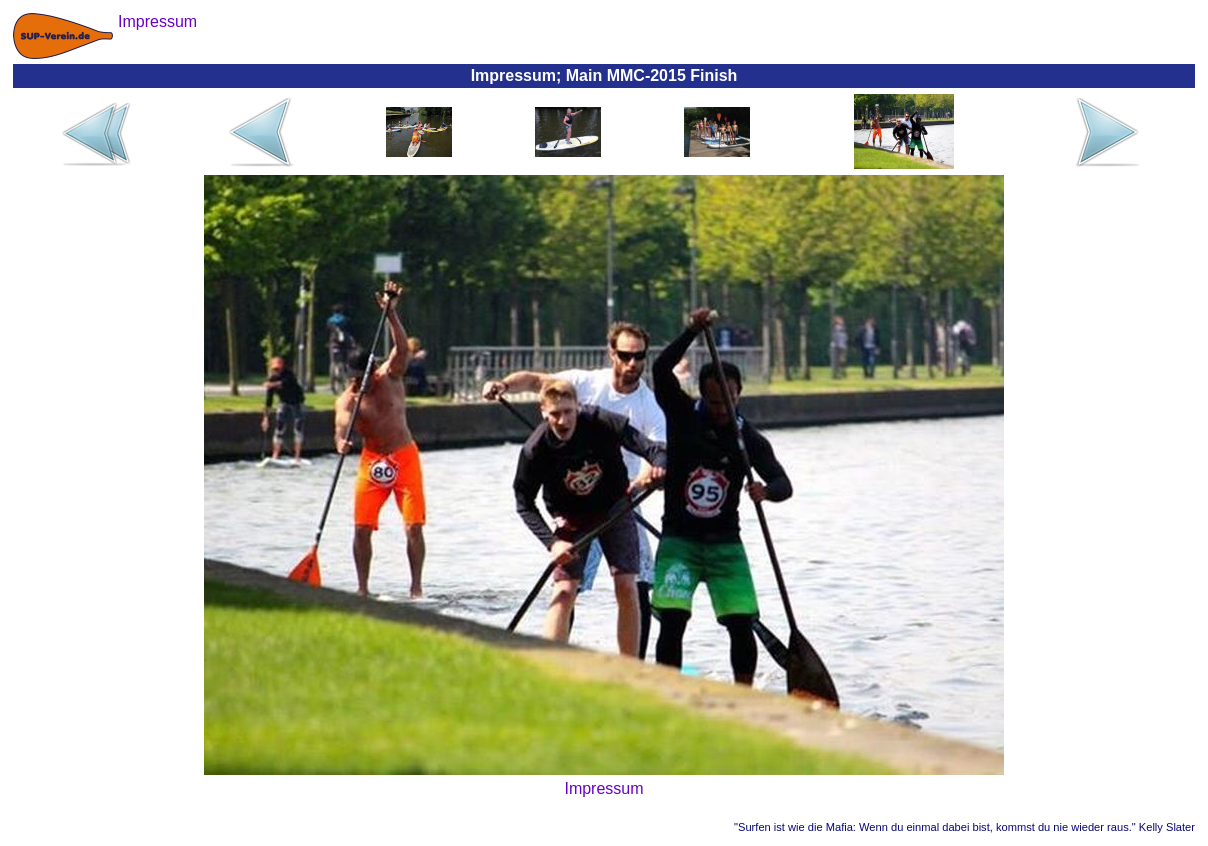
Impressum (603, 788)
